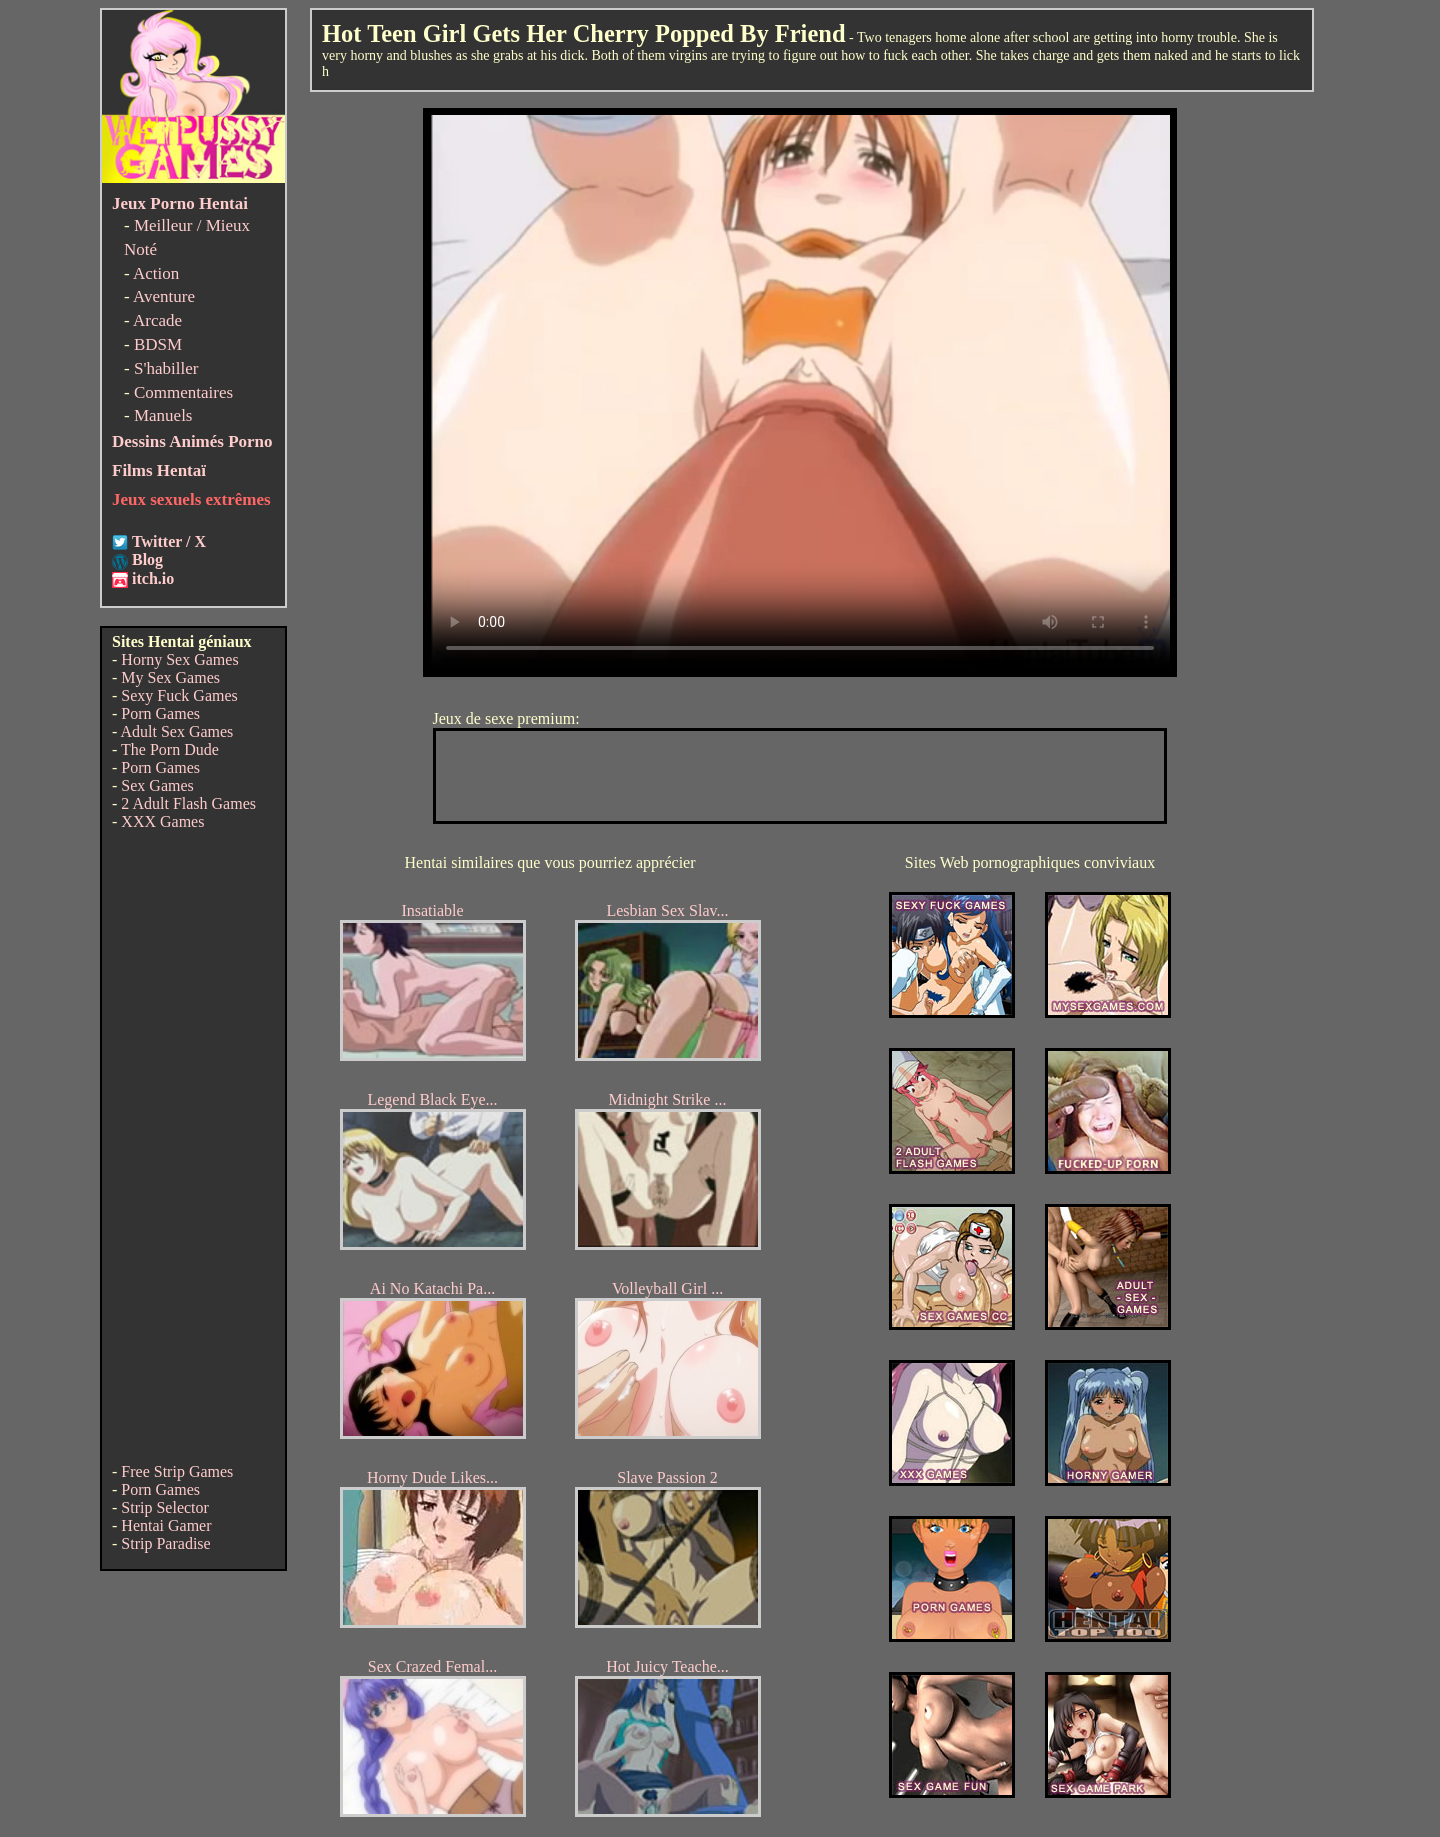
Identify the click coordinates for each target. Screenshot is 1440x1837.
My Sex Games (170, 677)
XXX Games (162, 821)
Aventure (164, 296)
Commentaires (183, 392)
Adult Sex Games (176, 731)
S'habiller (166, 368)
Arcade (157, 320)
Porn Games (160, 713)
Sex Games (157, 785)
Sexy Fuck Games (179, 695)
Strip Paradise (165, 1543)
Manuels (163, 415)
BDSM (158, 344)
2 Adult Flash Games (188, 803)
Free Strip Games (177, 1471)
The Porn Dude (170, 749)
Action (156, 273)
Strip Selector (165, 1507)
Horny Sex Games (179, 659)
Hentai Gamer (166, 1525)
